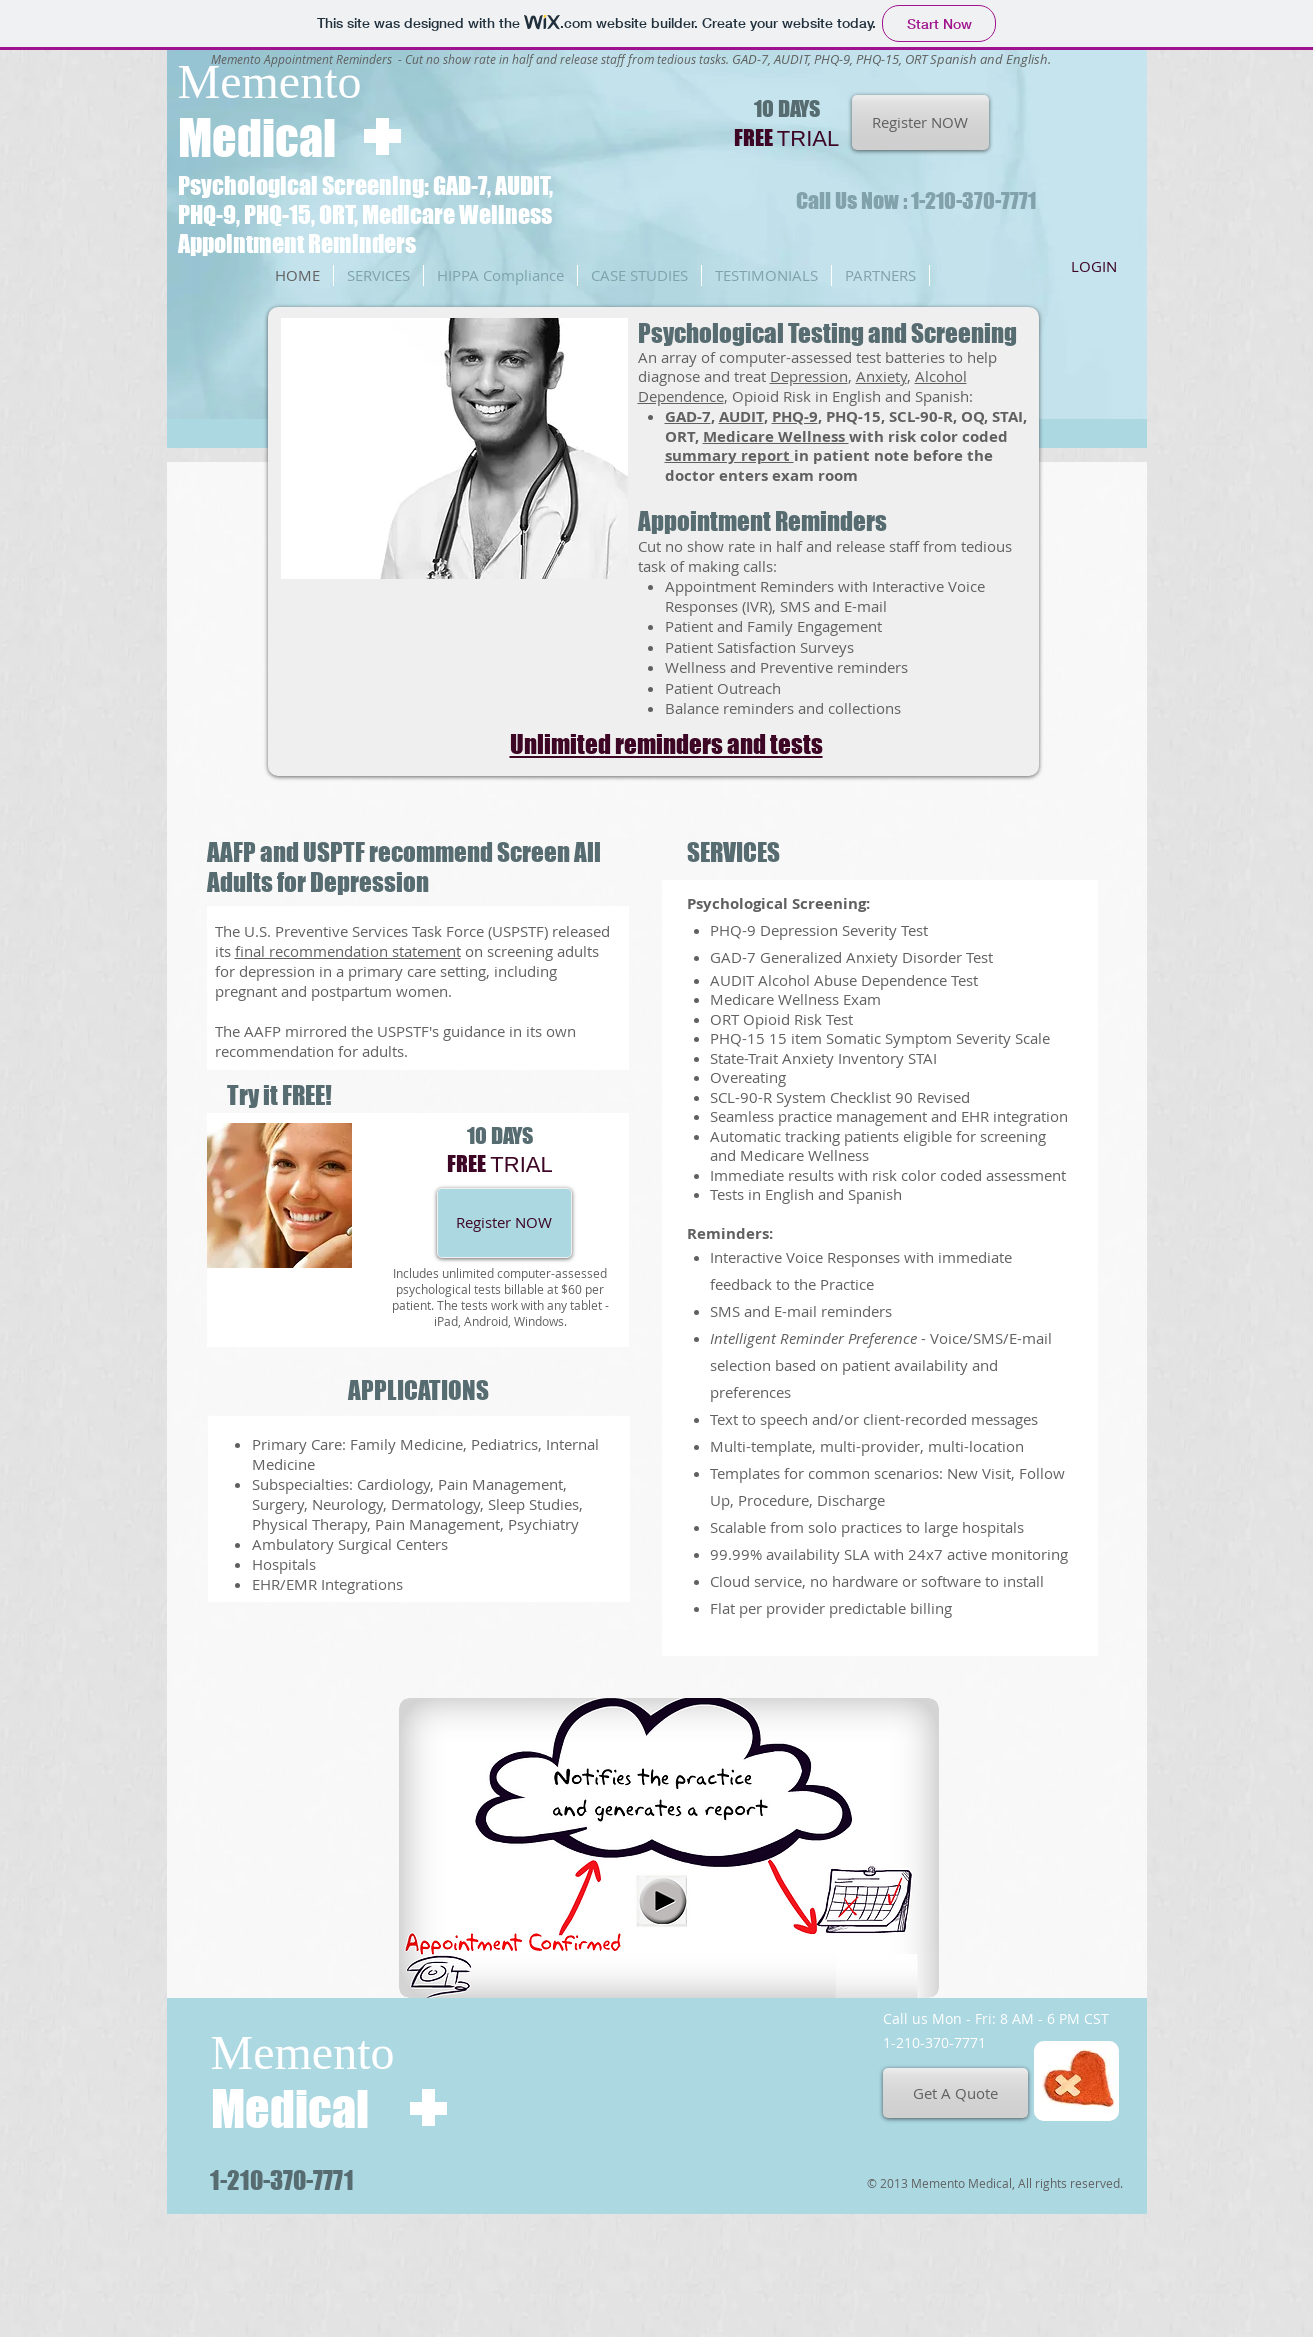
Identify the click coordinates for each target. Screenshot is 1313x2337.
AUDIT (741, 416)
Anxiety (881, 376)
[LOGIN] (1094, 266)
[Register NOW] (920, 122)
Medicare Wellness (776, 436)
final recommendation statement (348, 951)
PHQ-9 (795, 416)
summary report (729, 455)
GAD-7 (688, 416)
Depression (809, 376)
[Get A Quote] (955, 2093)
